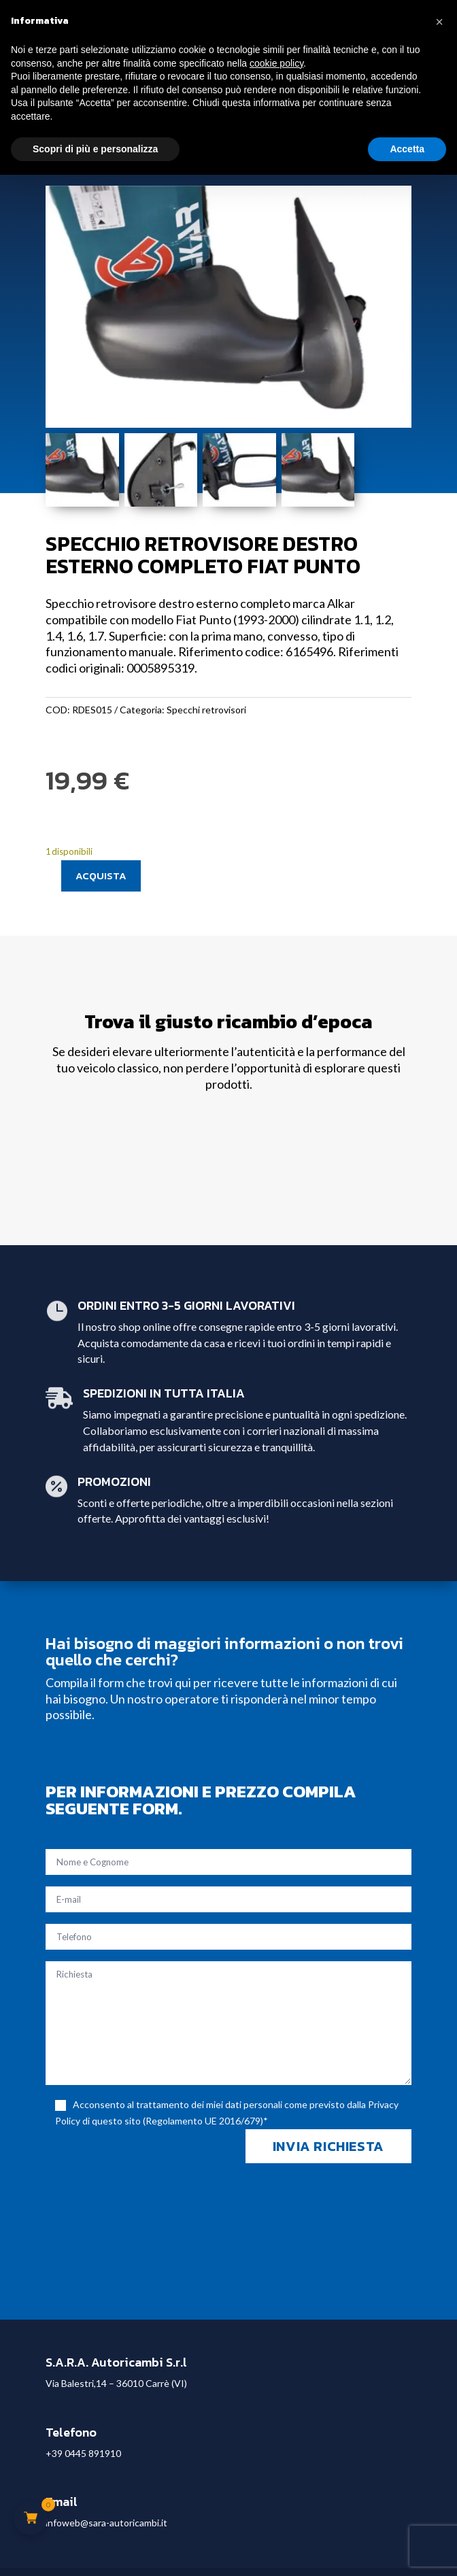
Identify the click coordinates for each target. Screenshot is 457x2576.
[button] (439, 22)
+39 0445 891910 (83, 2453)
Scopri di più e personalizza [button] (95, 148)
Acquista (100, 875)
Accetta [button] (407, 148)
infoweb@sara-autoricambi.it (106, 2522)
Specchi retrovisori (206, 709)
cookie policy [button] (276, 63)
